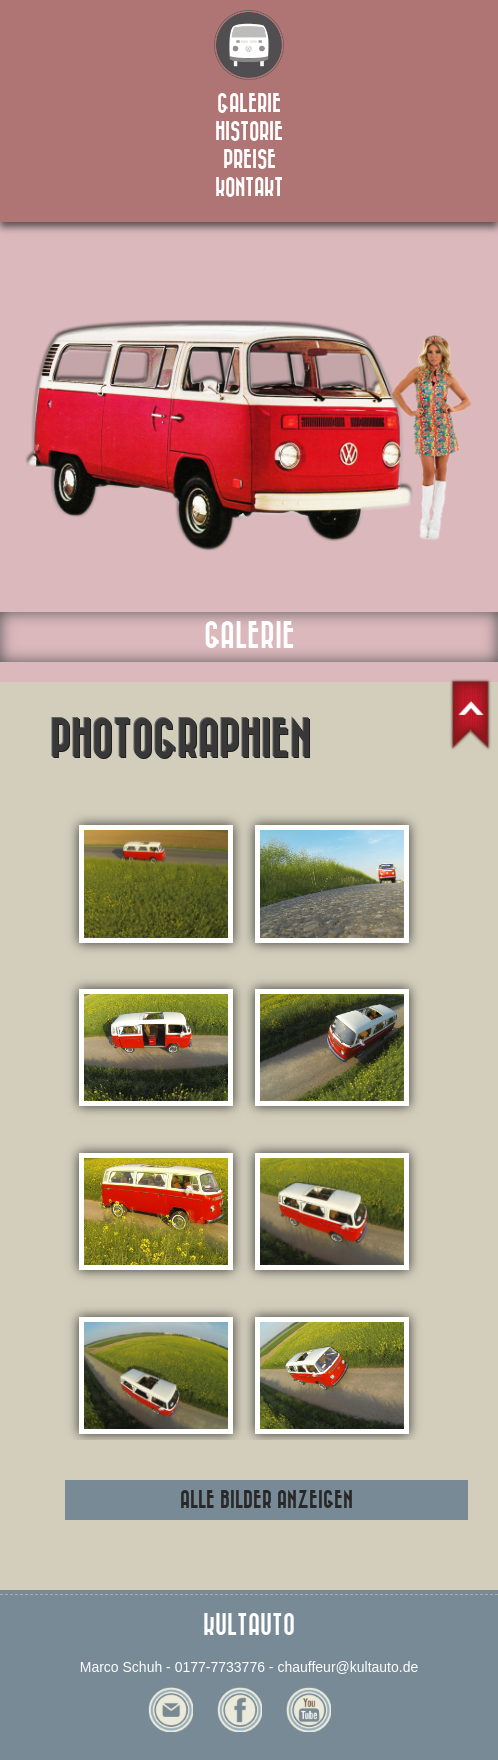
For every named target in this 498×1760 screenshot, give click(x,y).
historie (249, 132)
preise (249, 160)
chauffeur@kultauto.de (347, 1667)
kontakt (249, 188)
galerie (249, 104)
